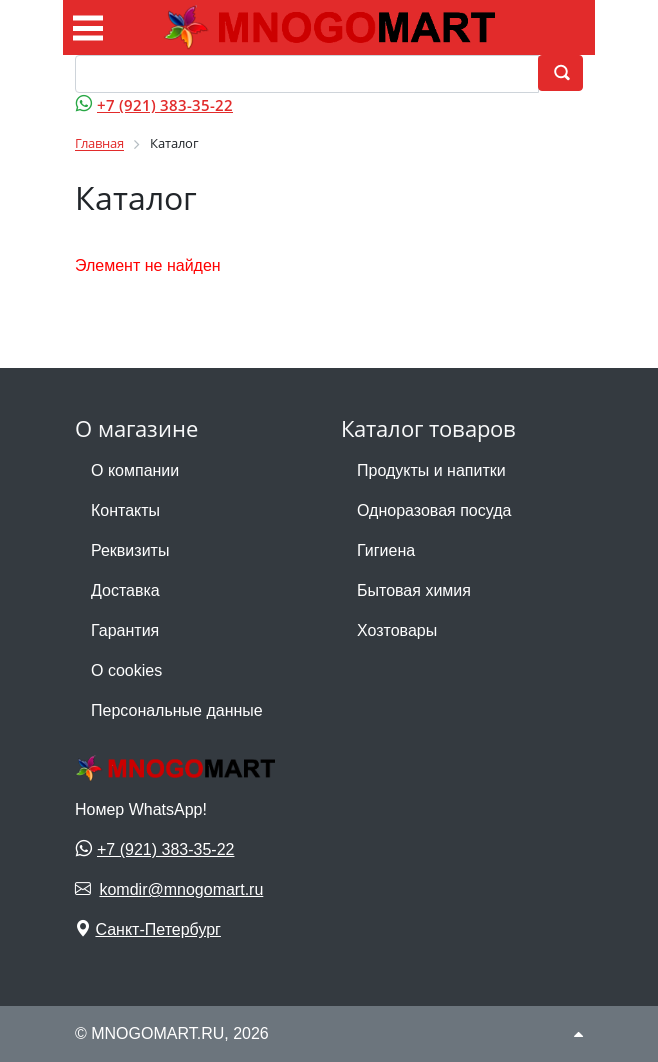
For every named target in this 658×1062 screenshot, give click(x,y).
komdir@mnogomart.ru (181, 889)
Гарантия (125, 630)
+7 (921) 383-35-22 (165, 105)
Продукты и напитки (431, 470)
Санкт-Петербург (157, 929)
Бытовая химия (414, 590)
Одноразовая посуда (434, 510)
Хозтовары (397, 630)
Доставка (125, 590)
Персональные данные (177, 710)
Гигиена (386, 550)
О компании (135, 470)
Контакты (125, 510)
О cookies (126, 670)
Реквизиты (130, 550)
